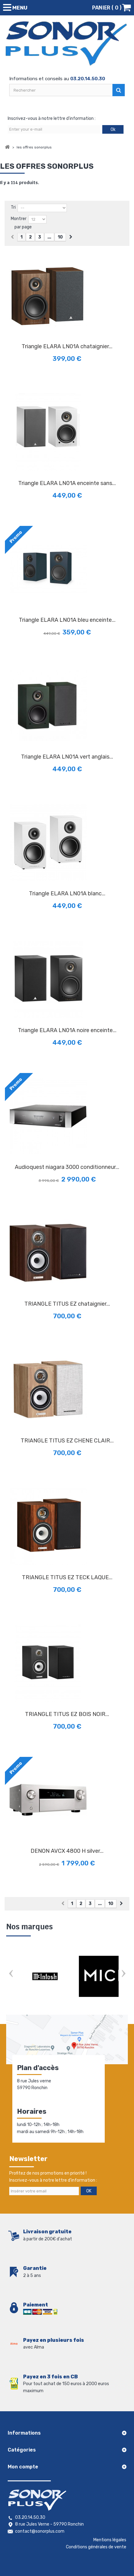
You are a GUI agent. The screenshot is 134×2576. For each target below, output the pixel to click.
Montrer (18, 218)
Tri (13, 207)
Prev (10, 1974)
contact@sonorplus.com (39, 2531)
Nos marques (29, 1926)
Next (123, 1974)
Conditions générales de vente (96, 2547)
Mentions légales (109, 2540)
